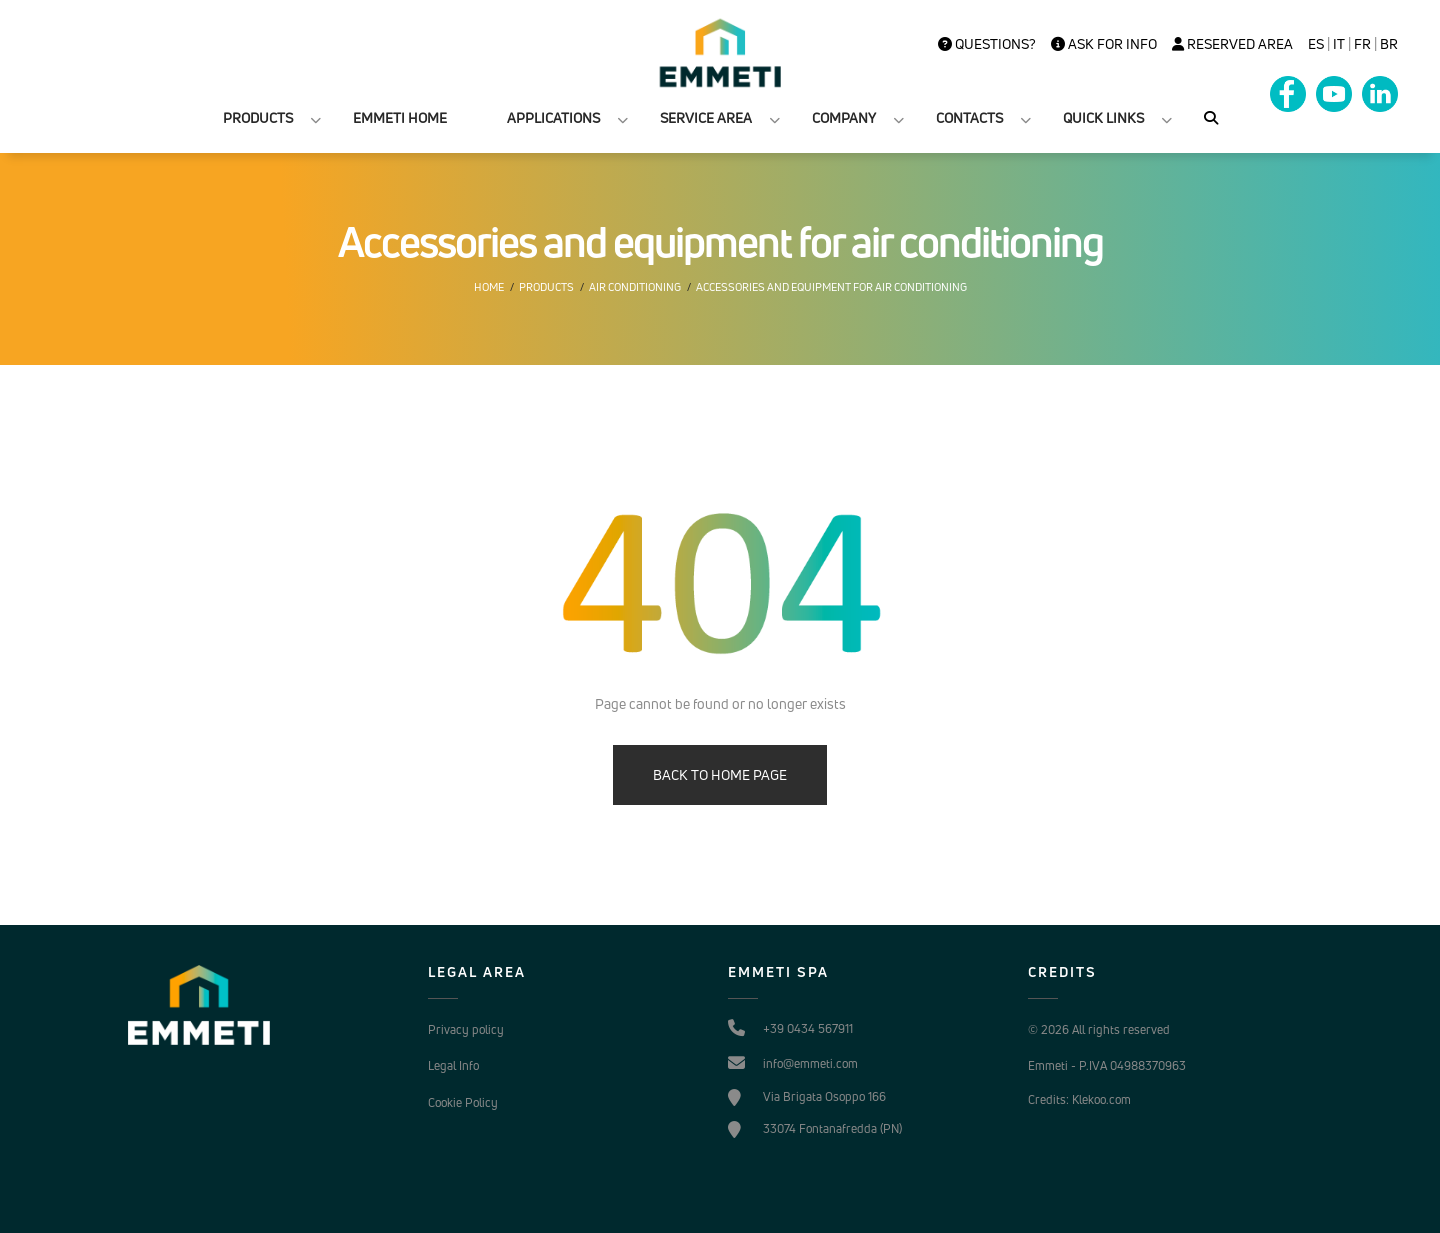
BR (1389, 44)
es (1316, 44)
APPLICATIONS (553, 117)
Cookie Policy (463, 1102)
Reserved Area (1232, 44)
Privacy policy (466, 1029)
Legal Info (453, 1065)
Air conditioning (635, 287)
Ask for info (1104, 44)
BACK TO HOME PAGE (720, 774)
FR (1362, 44)
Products (546, 287)
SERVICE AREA (706, 117)
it (1339, 44)
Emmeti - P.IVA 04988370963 (1107, 1065)
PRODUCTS (258, 117)
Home (489, 287)
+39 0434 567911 (808, 1028)
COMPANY (844, 117)
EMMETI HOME (400, 117)
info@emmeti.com (810, 1063)
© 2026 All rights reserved (1099, 1029)
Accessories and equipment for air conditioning (831, 287)
